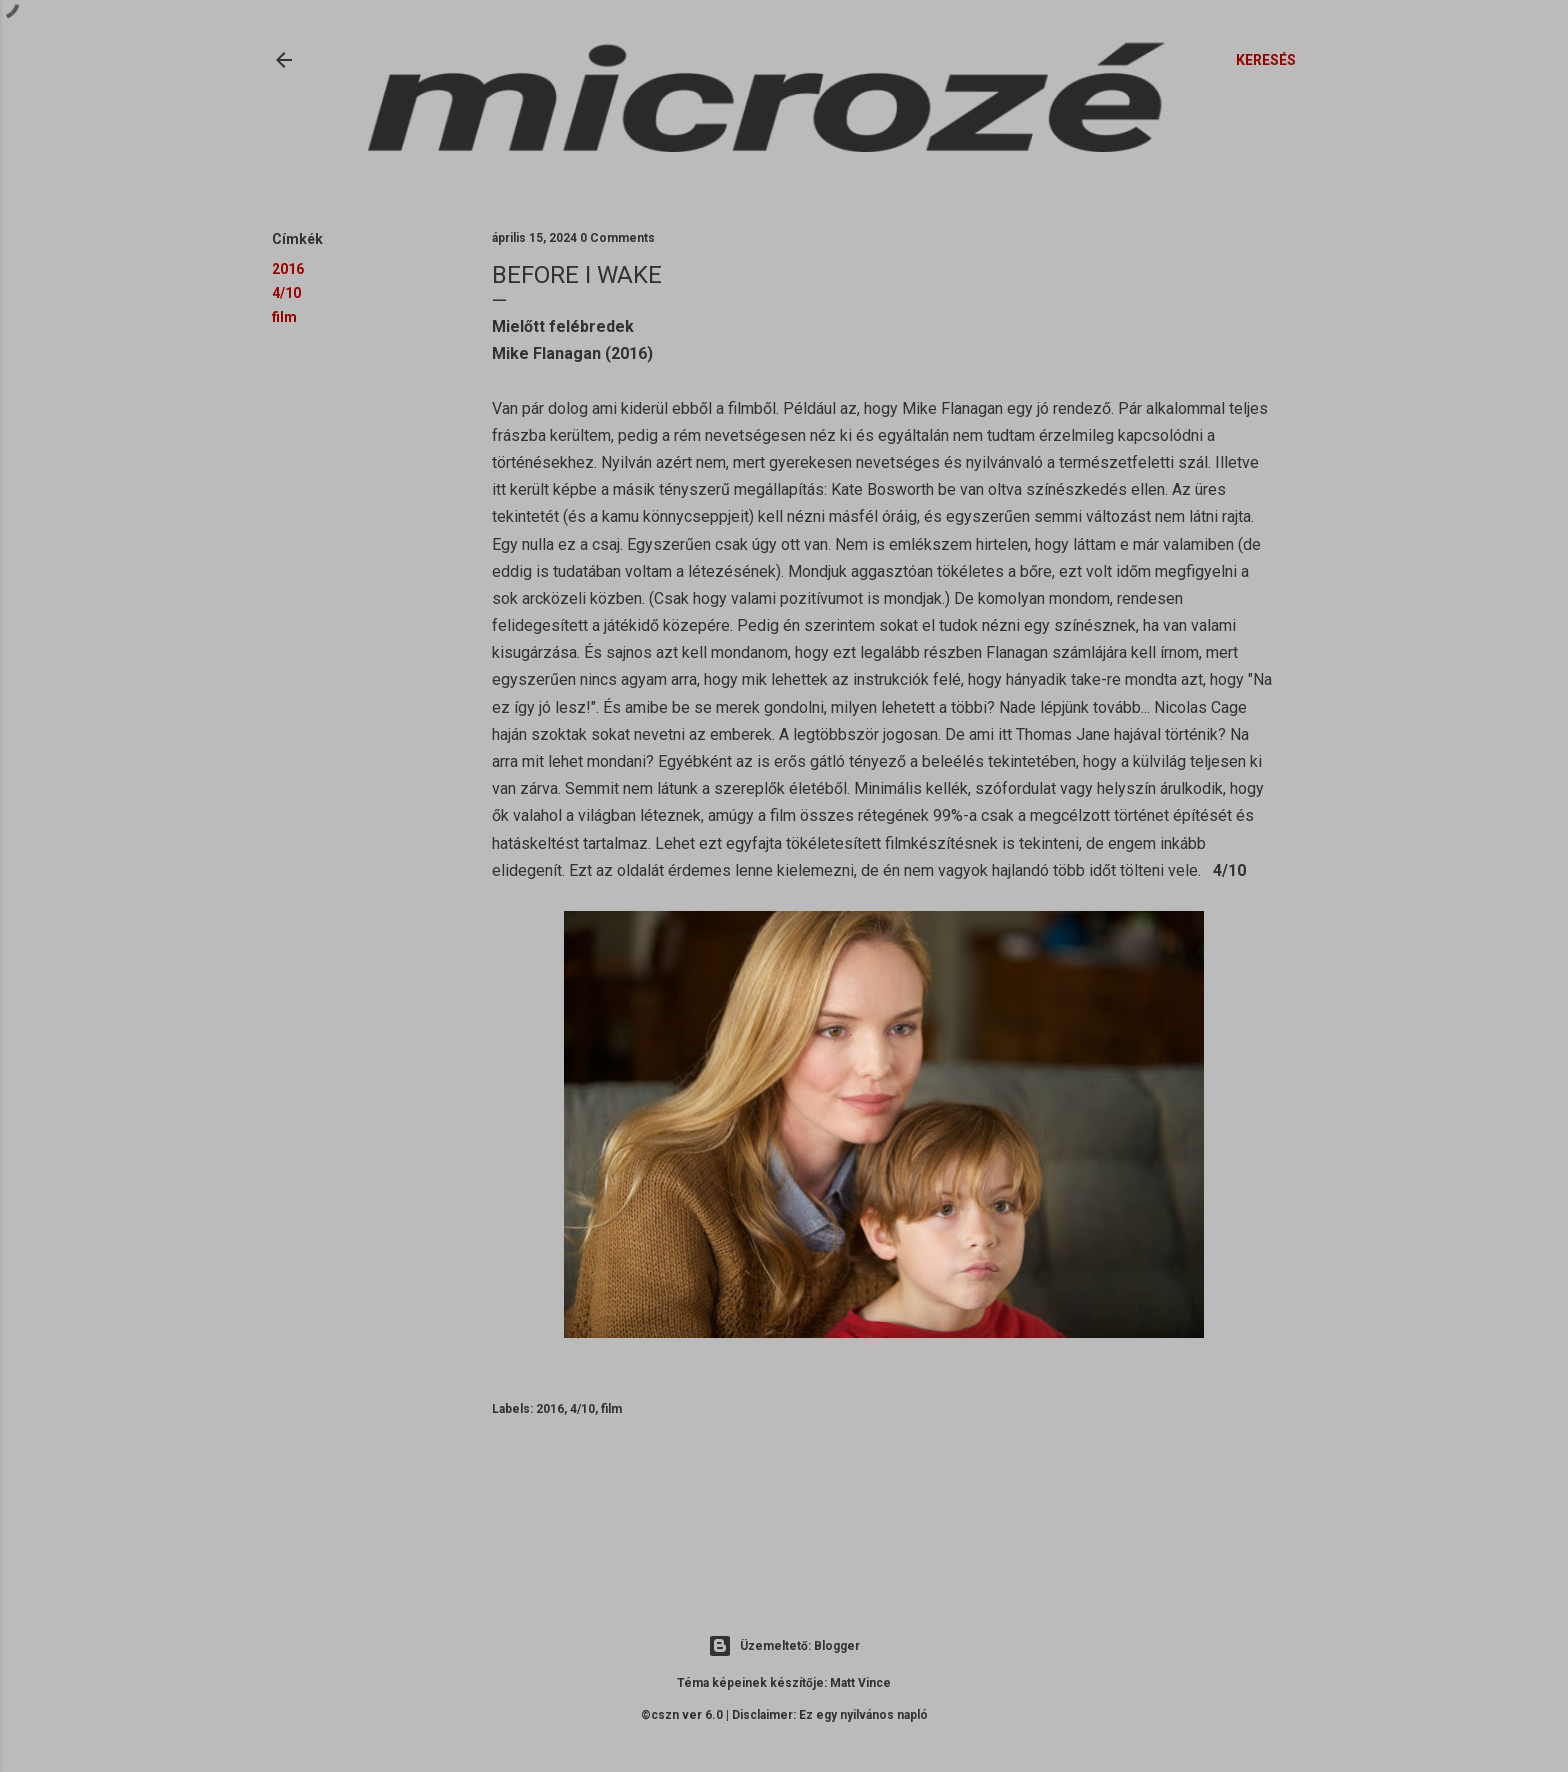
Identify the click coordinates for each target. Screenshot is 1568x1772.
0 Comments (617, 238)
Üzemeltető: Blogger (784, 1646)
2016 (288, 269)
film (284, 317)
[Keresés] (1266, 60)
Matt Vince (860, 1683)
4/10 (286, 293)
